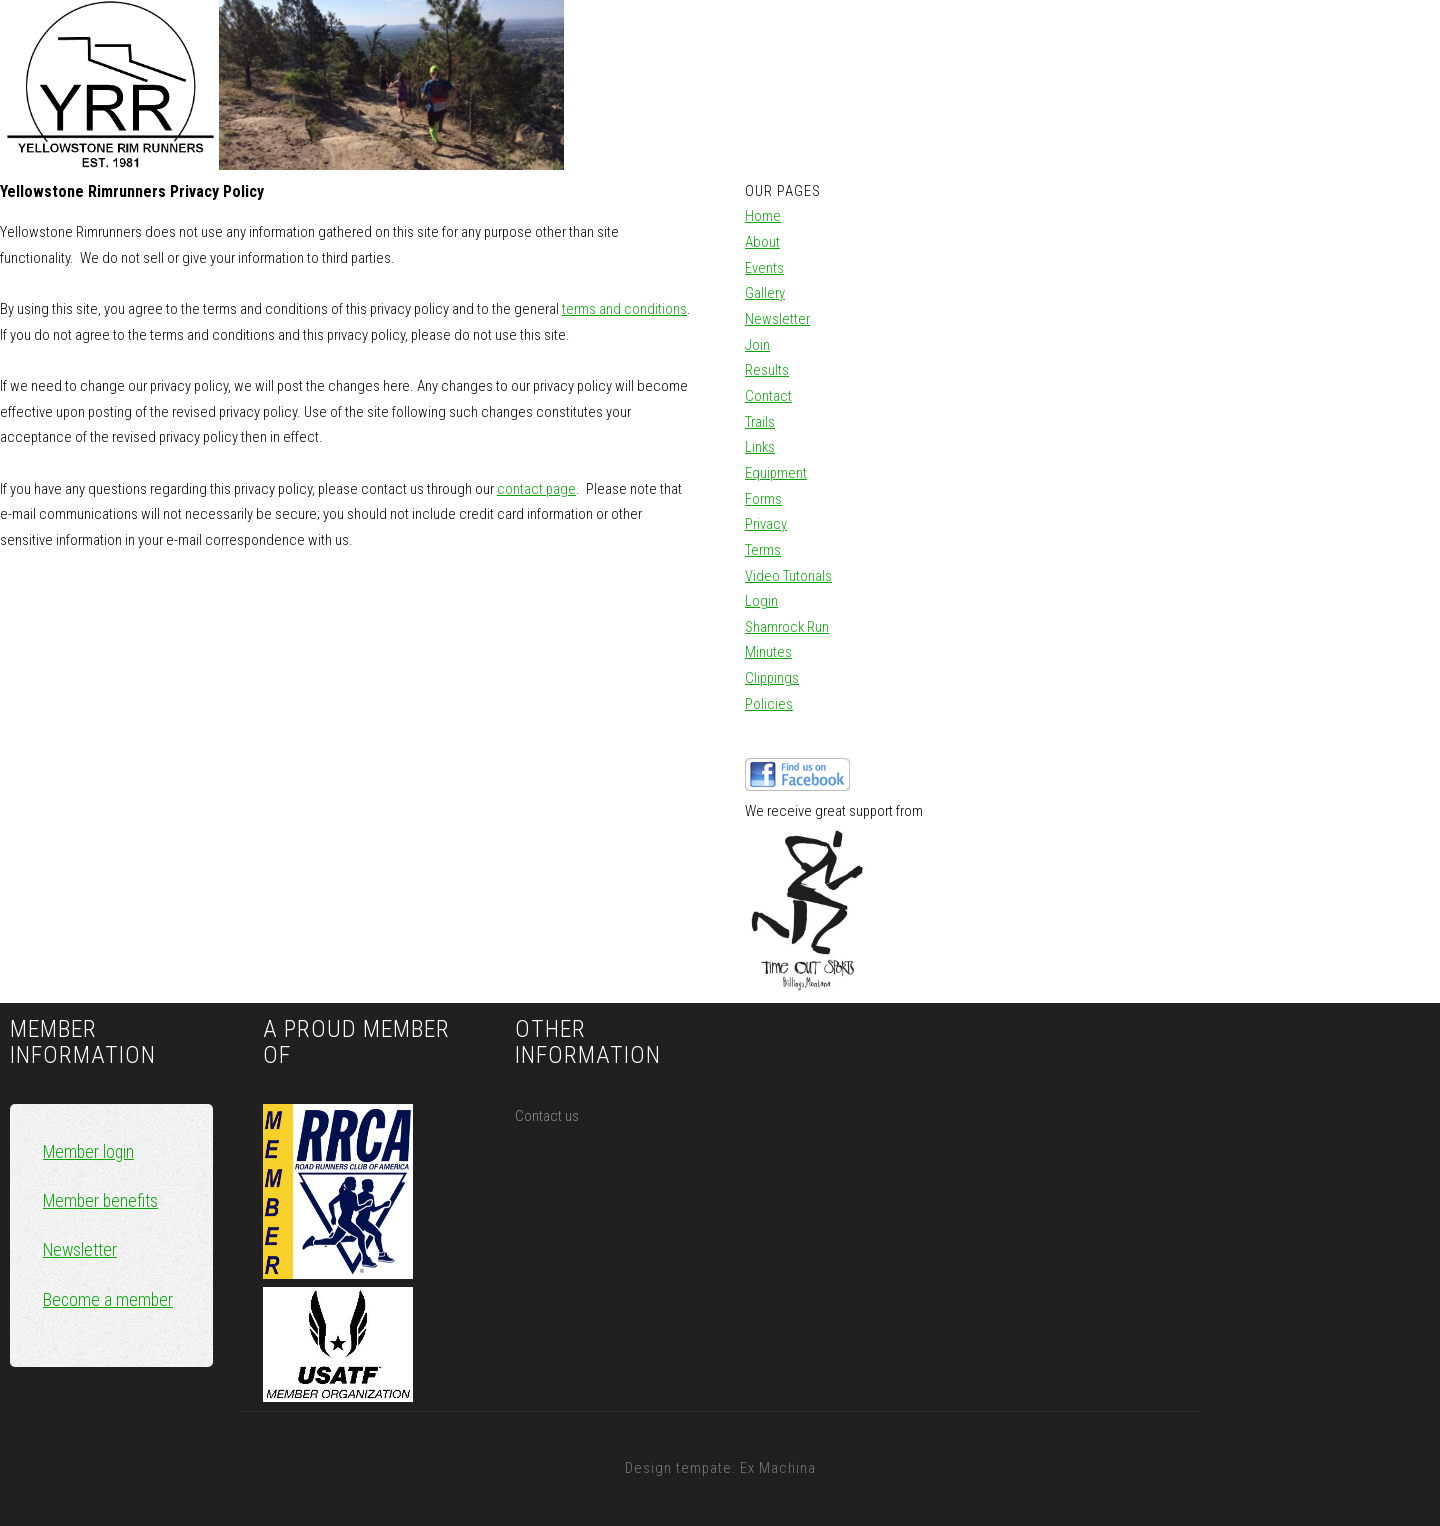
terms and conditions (624, 309)
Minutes (768, 652)
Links (760, 447)
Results (767, 370)
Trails (760, 422)
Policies (769, 704)
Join (757, 345)
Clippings (772, 678)
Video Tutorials (788, 576)
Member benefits (100, 1201)
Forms (763, 499)
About (762, 242)
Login (761, 601)
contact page (536, 489)
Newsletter (777, 319)
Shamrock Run (787, 627)
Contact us (547, 1116)
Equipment (776, 473)
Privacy (766, 524)
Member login (88, 1152)
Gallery (765, 293)
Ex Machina (778, 1468)
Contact (768, 396)
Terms (763, 550)
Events (764, 268)
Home (763, 216)
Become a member (108, 1300)
